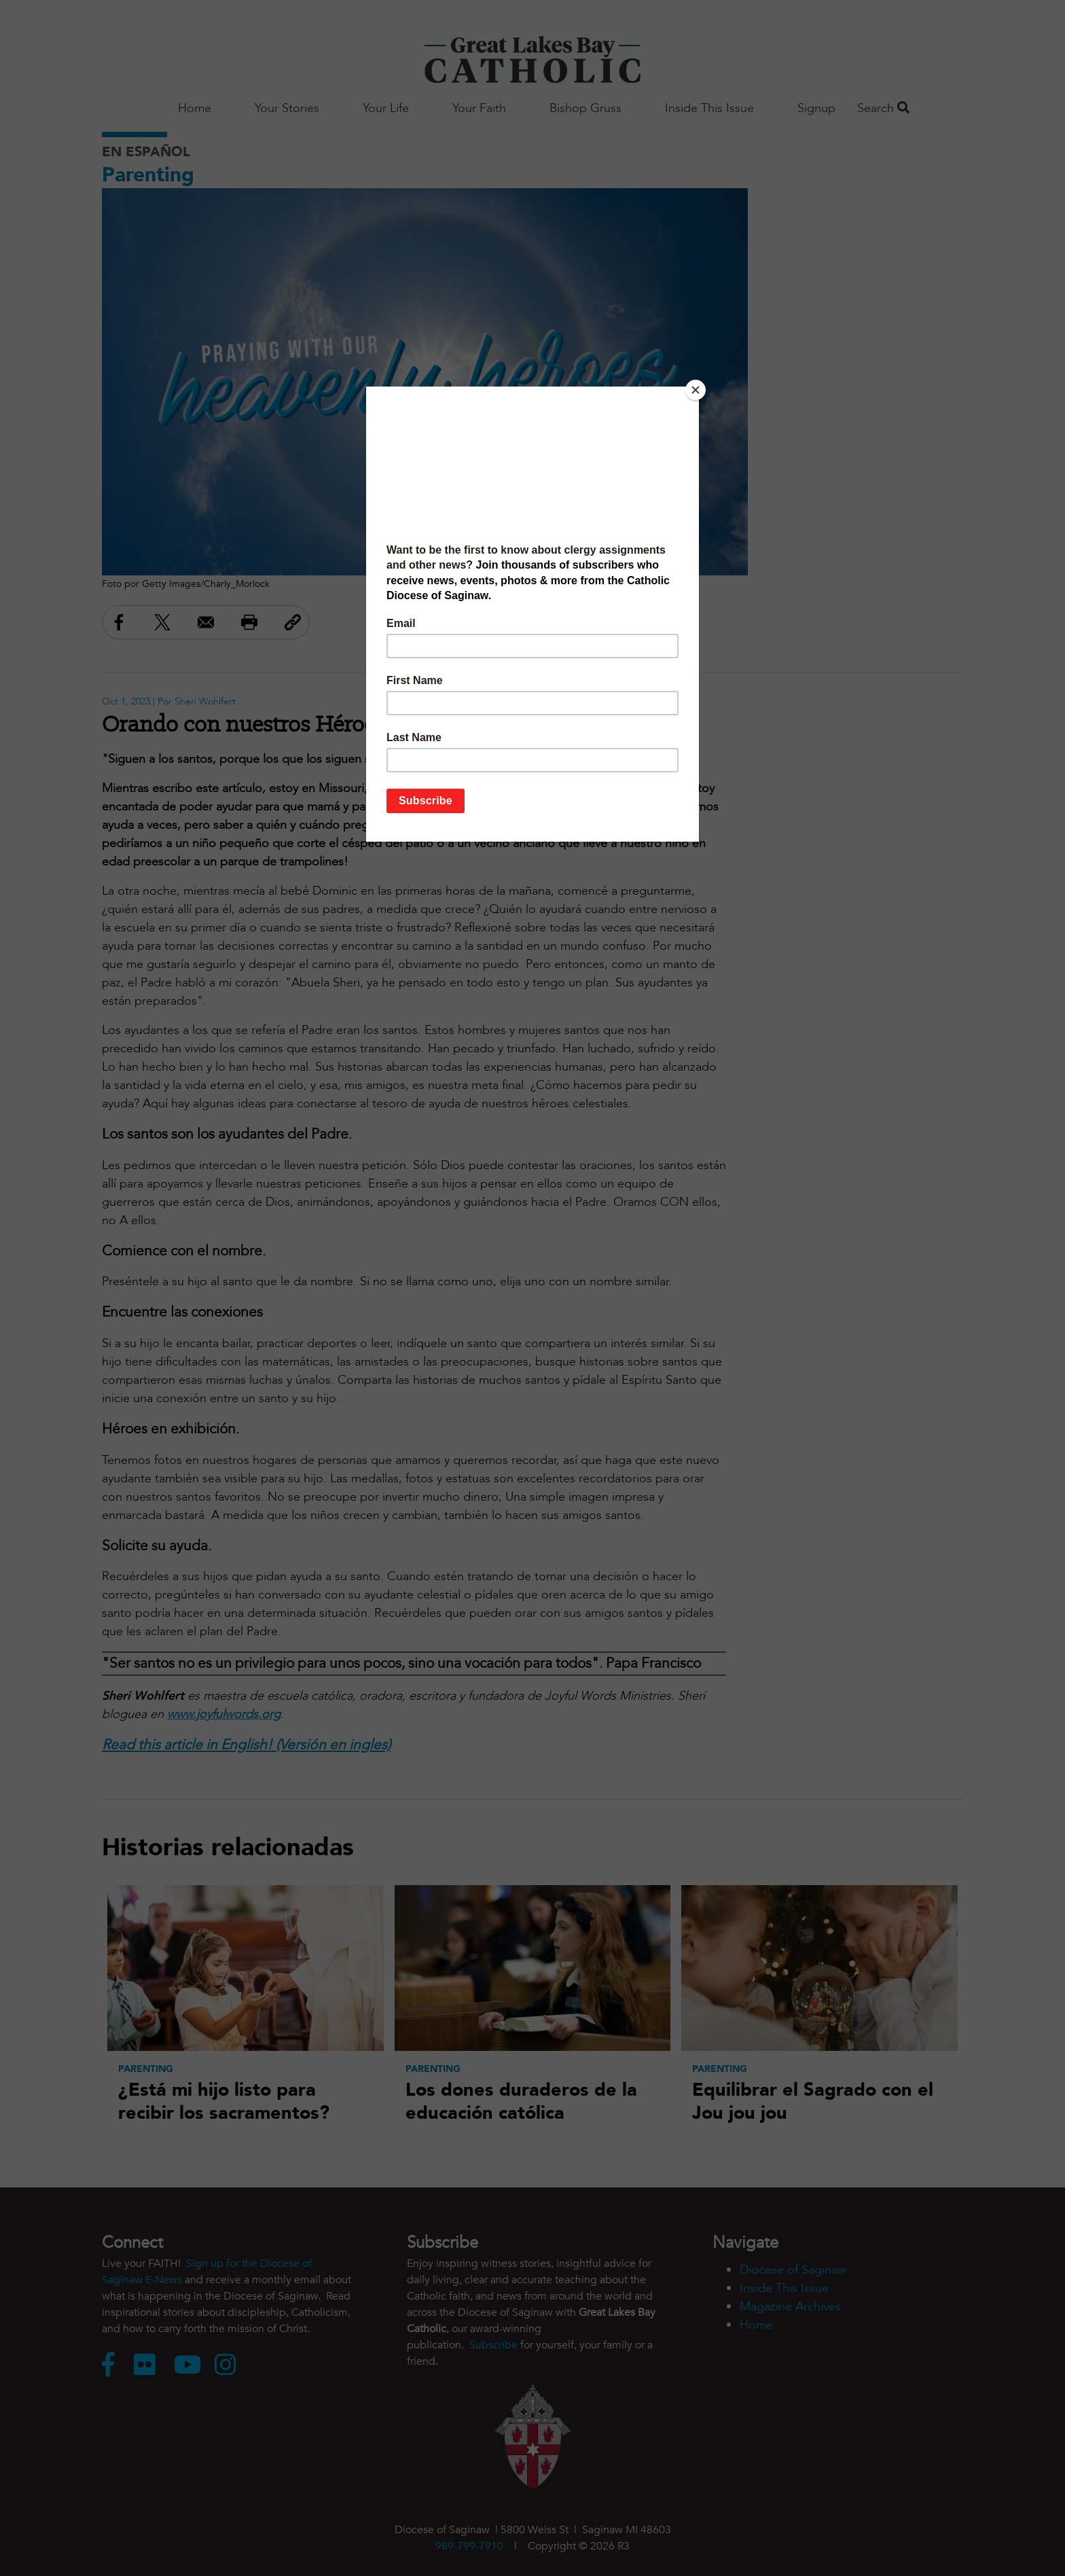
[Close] (695, 390)
